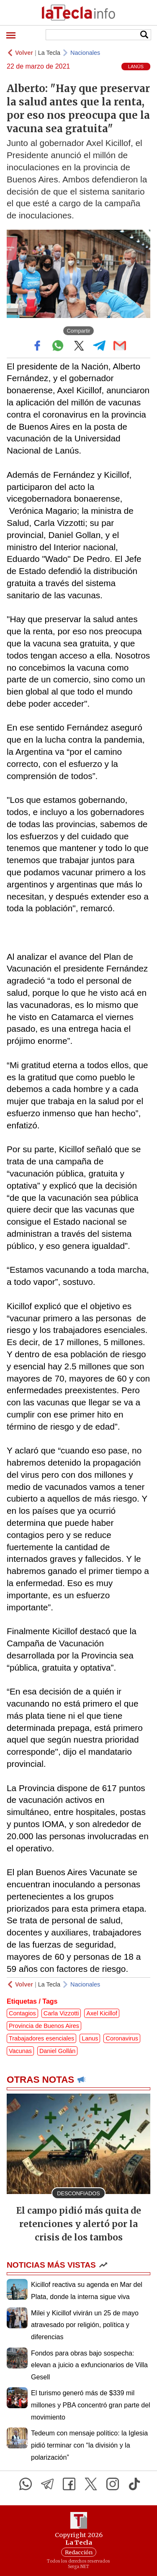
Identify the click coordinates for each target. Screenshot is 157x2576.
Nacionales (85, 52)
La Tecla (49, 52)
